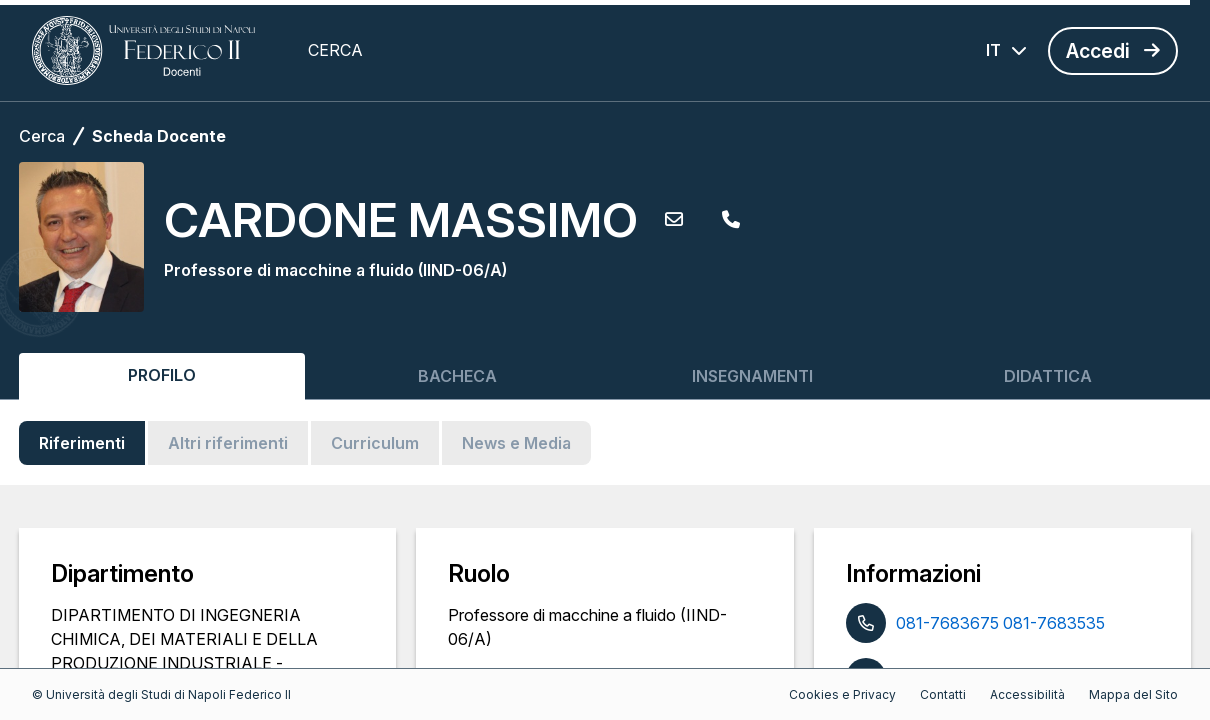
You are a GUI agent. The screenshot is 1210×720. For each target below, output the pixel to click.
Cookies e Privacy (842, 694)
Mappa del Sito (1133, 694)
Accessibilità (1027, 694)
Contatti (943, 694)
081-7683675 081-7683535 (1000, 623)
